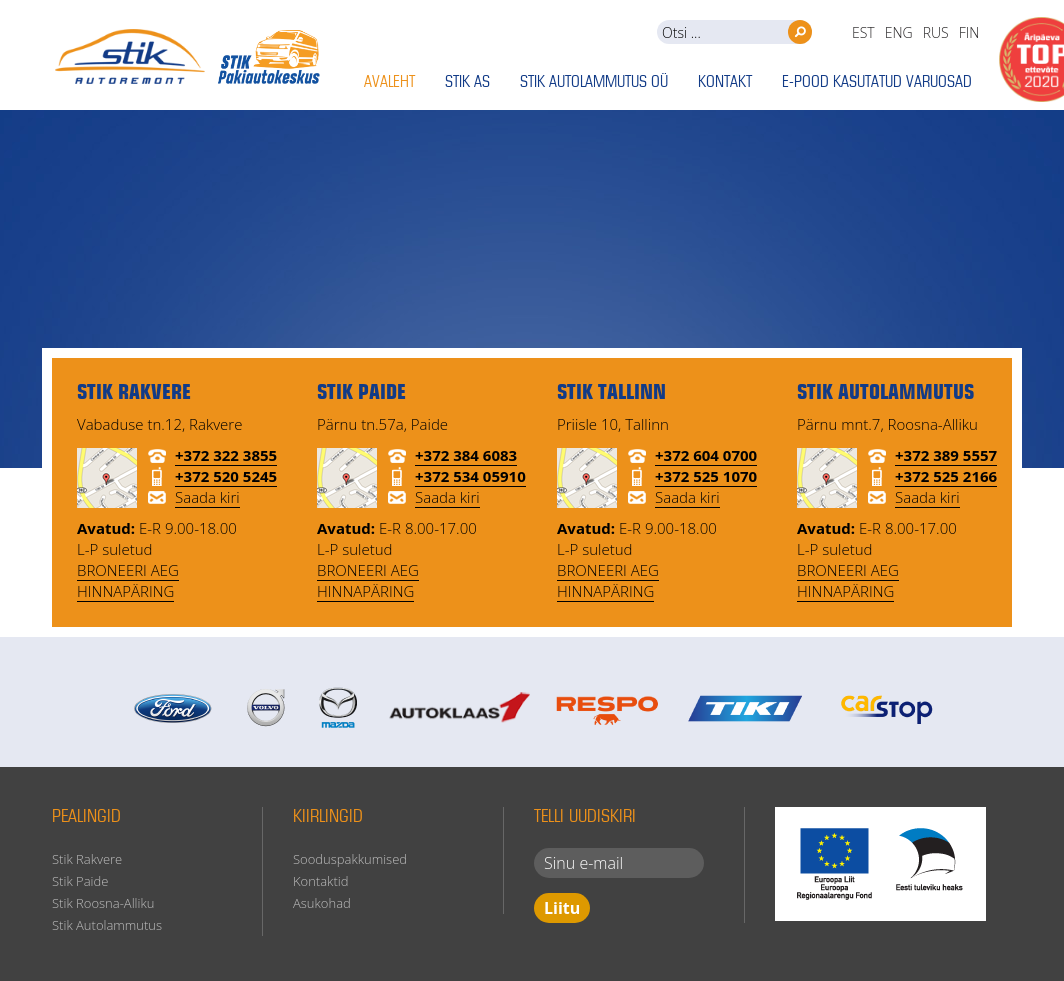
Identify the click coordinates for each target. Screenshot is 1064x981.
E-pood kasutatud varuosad (877, 83)
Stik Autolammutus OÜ (594, 83)
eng (899, 32)
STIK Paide (361, 393)
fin (969, 32)
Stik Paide (80, 881)
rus (936, 32)
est (863, 32)
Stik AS (467, 83)
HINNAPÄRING (125, 591)
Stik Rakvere (87, 859)
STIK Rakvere (134, 393)
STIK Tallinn (611, 393)
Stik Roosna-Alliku (103, 903)
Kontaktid (320, 881)
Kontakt (725, 83)
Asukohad (322, 903)
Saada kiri (207, 497)
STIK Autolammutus (885, 393)
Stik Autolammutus (107, 925)
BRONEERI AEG (128, 570)
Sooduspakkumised (350, 859)
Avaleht (389, 83)
